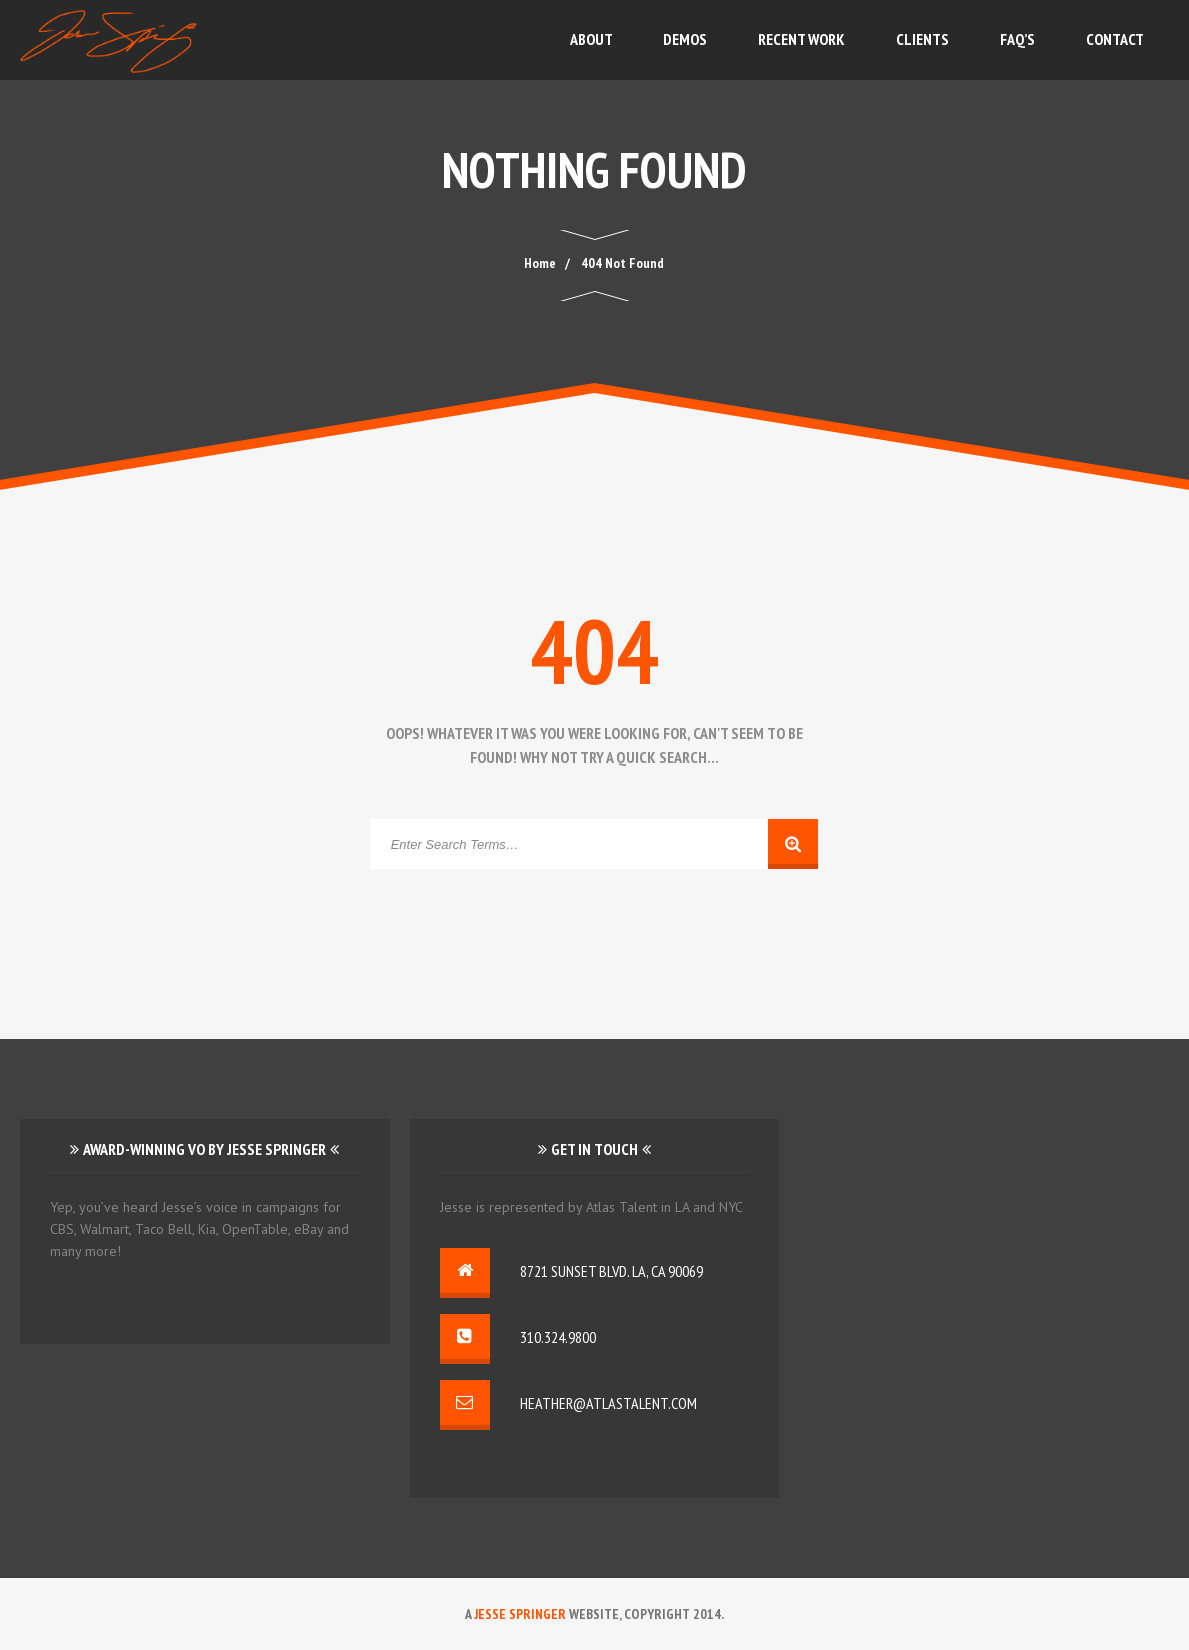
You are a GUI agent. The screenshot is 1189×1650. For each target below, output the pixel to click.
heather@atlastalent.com (608, 1403)
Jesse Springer (520, 1614)
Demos (685, 39)
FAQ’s (1017, 39)
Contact (1115, 39)
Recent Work (801, 39)
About (591, 39)
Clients (922, 39)
